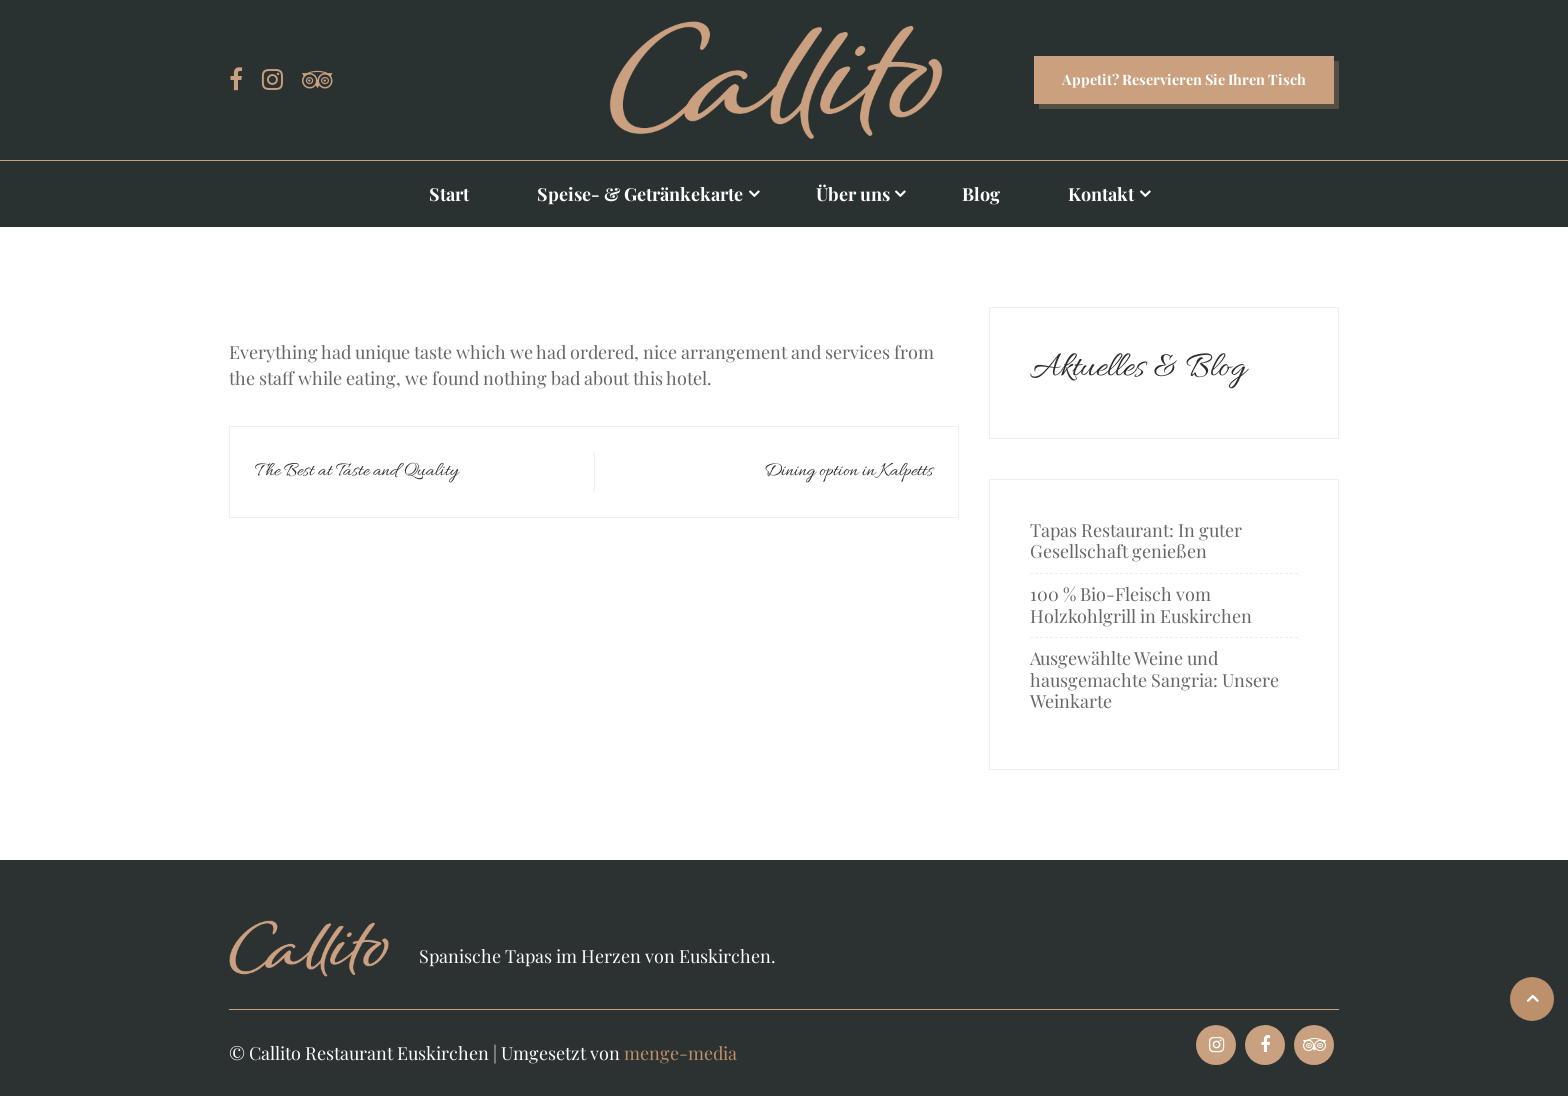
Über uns (853, 194)
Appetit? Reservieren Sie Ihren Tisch (1184, 79)
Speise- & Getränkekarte (640, 194)
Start (449, 194)
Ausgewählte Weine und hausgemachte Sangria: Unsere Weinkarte (1154, 679)
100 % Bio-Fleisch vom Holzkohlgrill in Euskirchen (1141, 605)
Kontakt (1101, 194)
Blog (981, 194)
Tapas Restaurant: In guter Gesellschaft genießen (1136, 541)
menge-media (680, 1053)
